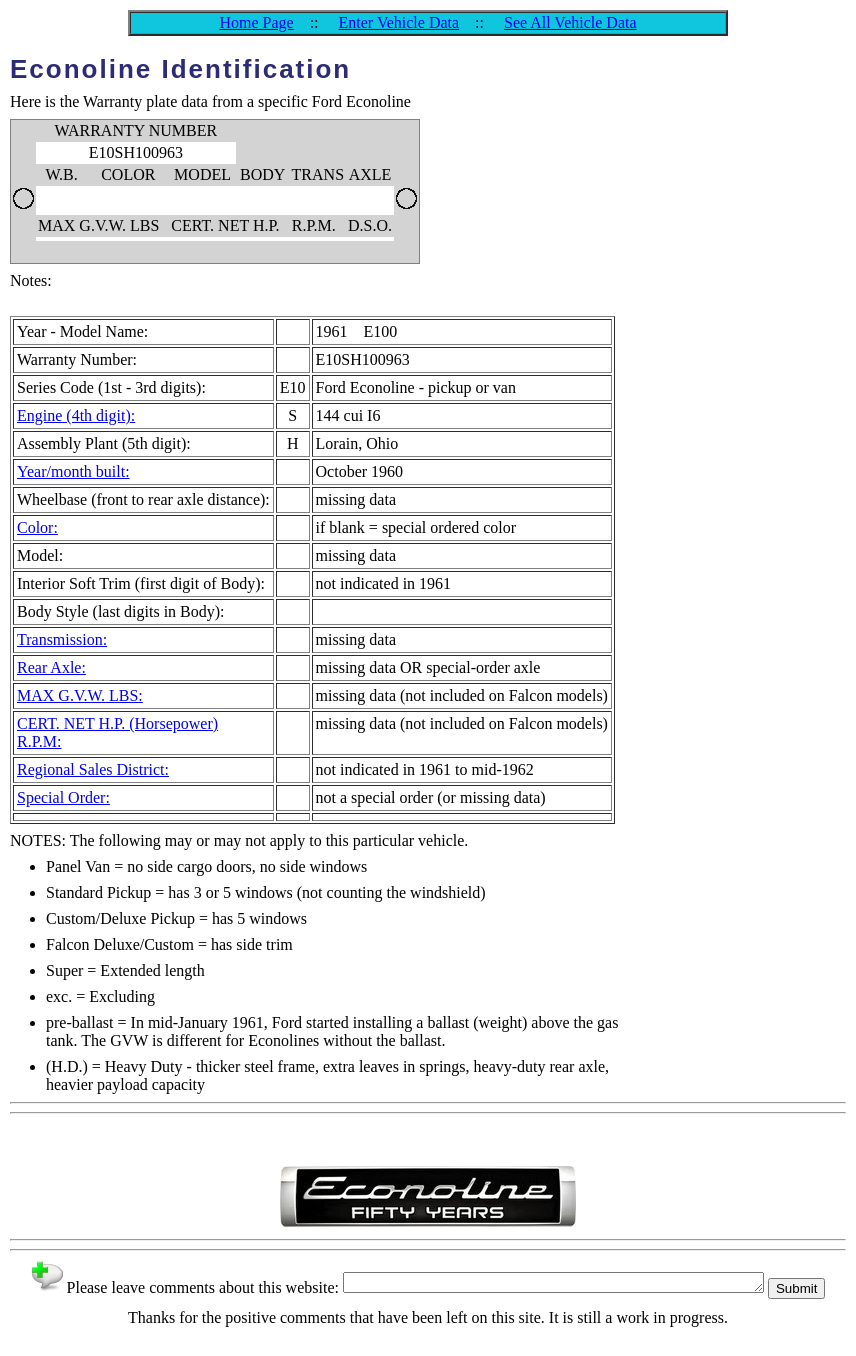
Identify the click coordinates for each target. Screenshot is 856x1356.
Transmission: (62, 639)
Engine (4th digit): (76, 415)
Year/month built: (73, 471)
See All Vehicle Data (570, 22)
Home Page (256, 22)
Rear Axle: (51, 667)
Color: (37, 527)
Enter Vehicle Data (399, 22)
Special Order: (63, 797)
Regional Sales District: (93, 769)
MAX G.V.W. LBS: (80, 695)
